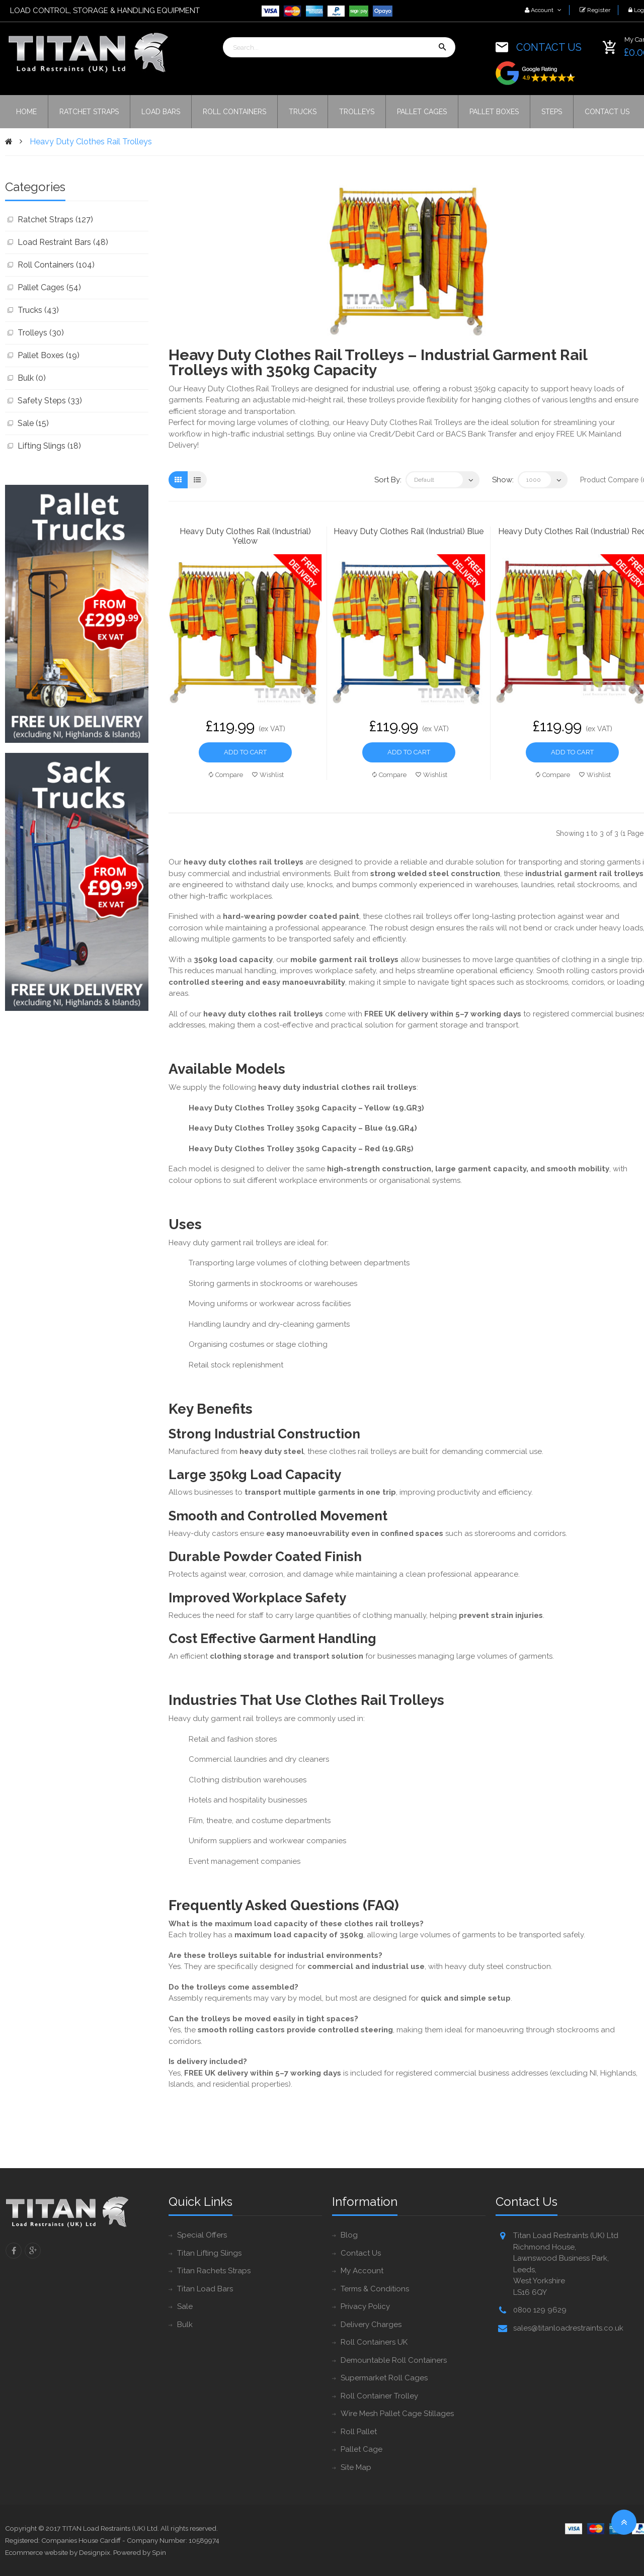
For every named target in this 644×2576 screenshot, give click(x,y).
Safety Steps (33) (50, 400)
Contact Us (361, 2253)
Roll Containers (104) (56, 265)
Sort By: (387, 479)
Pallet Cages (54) (49, 287)
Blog (349, 2235)
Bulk (185, 2324)
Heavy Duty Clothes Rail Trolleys (91, 141)
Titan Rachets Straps (214, 2270)
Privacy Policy (365, 2306)
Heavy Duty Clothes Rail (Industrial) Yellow (245, 536)
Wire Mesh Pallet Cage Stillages (397, 2413)
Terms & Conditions (375, 2288)
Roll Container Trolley (379, 2395)
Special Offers (202, 2235)
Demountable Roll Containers (394, 2360)
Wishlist (268, 775)
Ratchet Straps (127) (55, 219)
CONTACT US (549, 47)
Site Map (356, 2467)
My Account (362, 2270)
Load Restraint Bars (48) (63, 242)
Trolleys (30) (41, 332)
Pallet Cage (361, 2449)
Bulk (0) (32, 378)
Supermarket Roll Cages (384, 2377)
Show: (503, 479)
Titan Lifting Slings (209, 2253)
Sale (185, 2306)
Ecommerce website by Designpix (57, 2552)
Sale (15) (33, 423)
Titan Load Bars (205, 2288)
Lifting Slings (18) (49, 446)
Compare (226, 775)
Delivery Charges (371, 2324)
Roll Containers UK (374, 2342)
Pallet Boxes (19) (48, 355)
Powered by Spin (139, 2552)
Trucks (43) (38, 310)
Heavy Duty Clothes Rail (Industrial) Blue (409, 531)
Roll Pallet (359, 2431)
